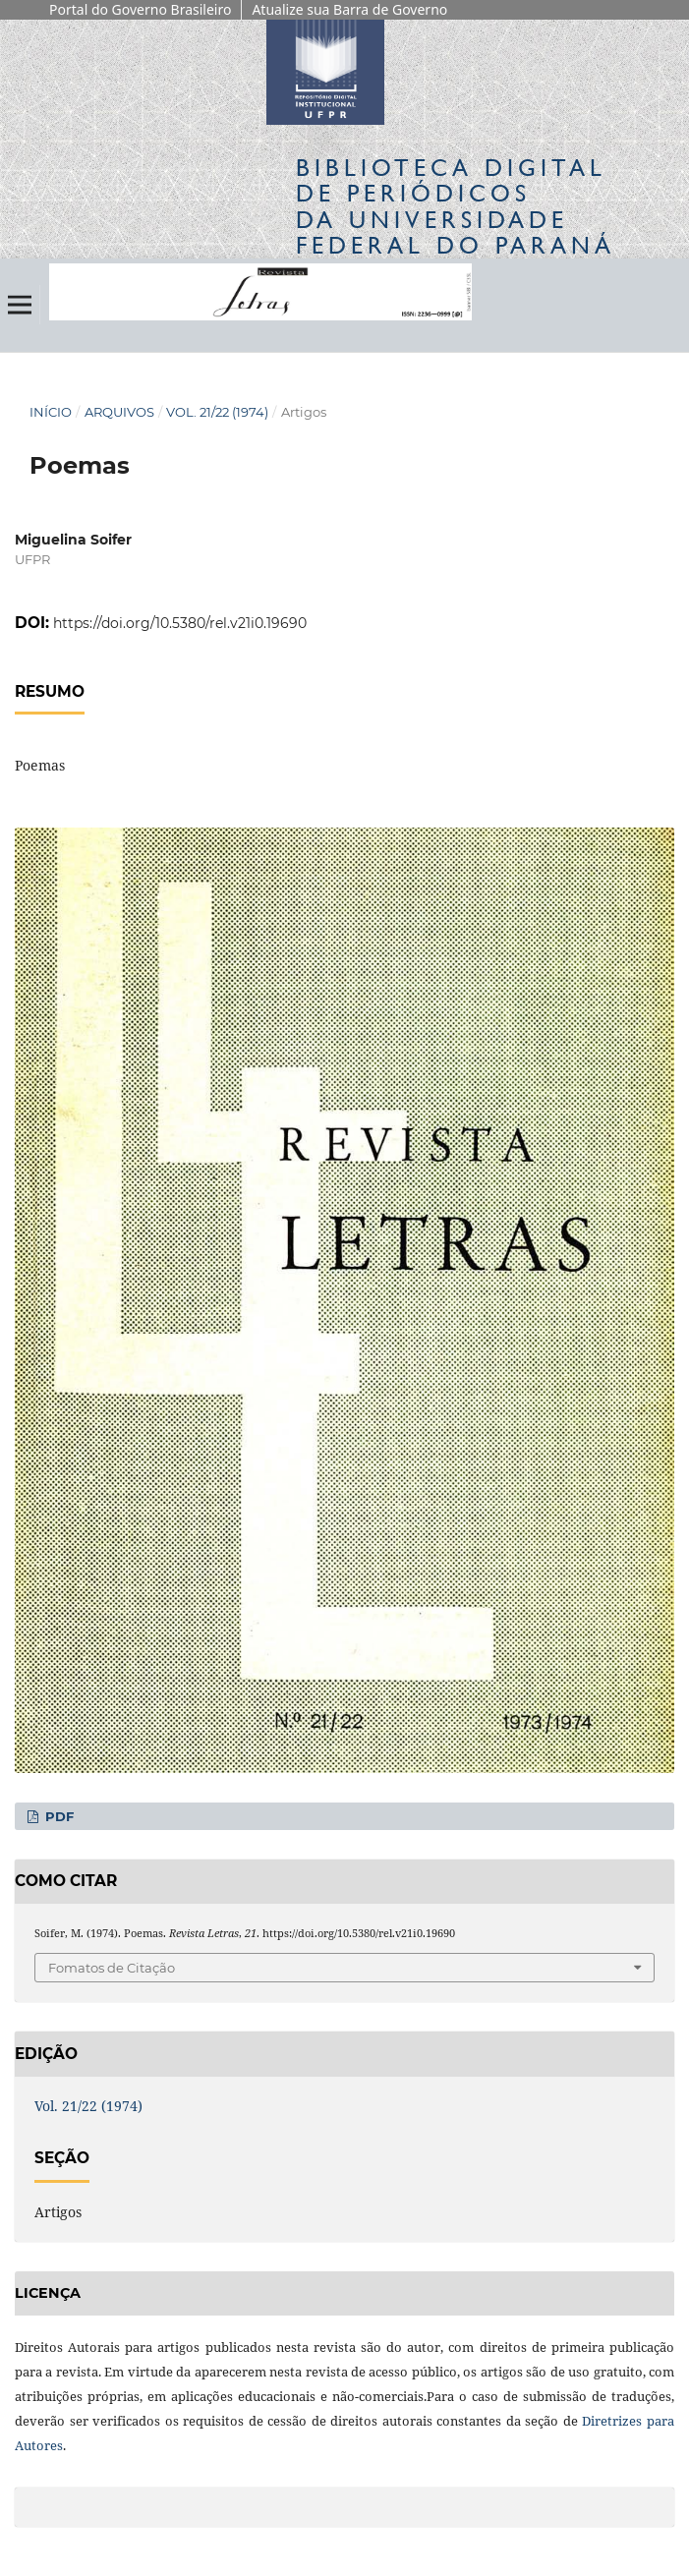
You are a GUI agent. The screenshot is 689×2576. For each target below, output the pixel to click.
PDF (57, 1816)
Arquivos (119, 412)
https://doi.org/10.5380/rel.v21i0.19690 (180, 623)
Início (50, 412)
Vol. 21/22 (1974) (217, 412)
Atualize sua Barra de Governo (349, 9)
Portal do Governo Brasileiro (140, 9)
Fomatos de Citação (111, 1967)
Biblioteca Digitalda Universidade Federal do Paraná (455, 206)
